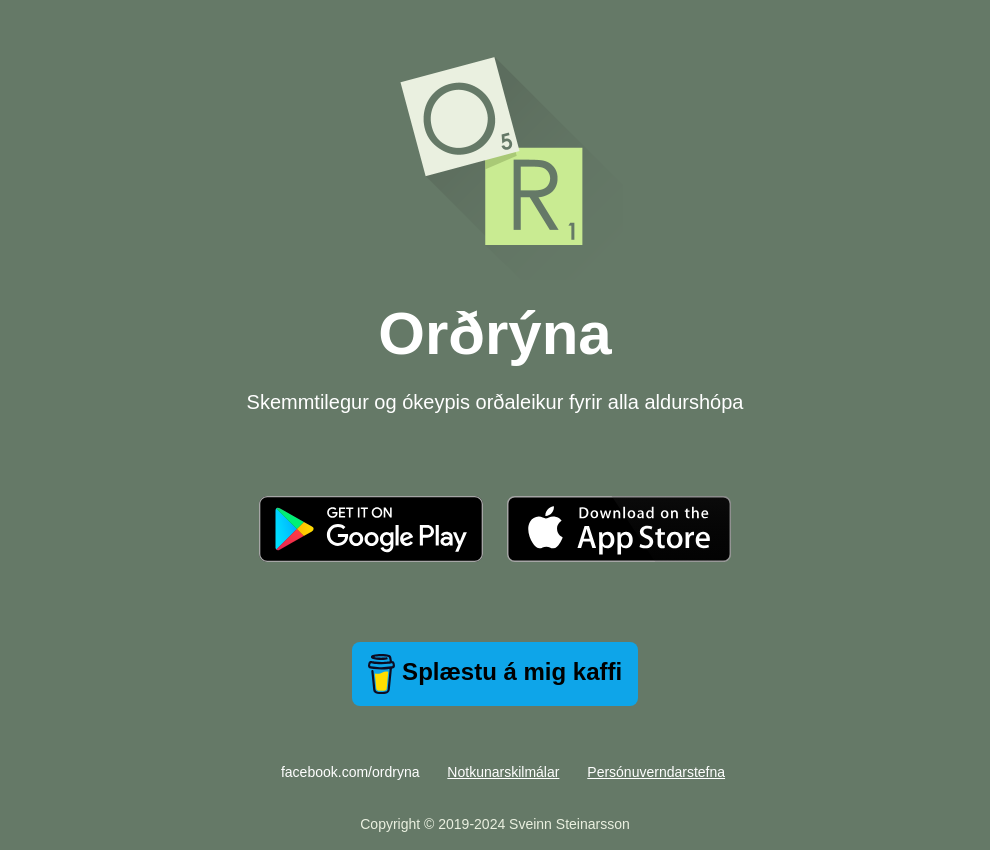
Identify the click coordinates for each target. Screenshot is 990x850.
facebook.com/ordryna (350, 772)
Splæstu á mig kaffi (495, 674)
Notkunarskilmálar (503, 772)
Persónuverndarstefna (656, 772)
